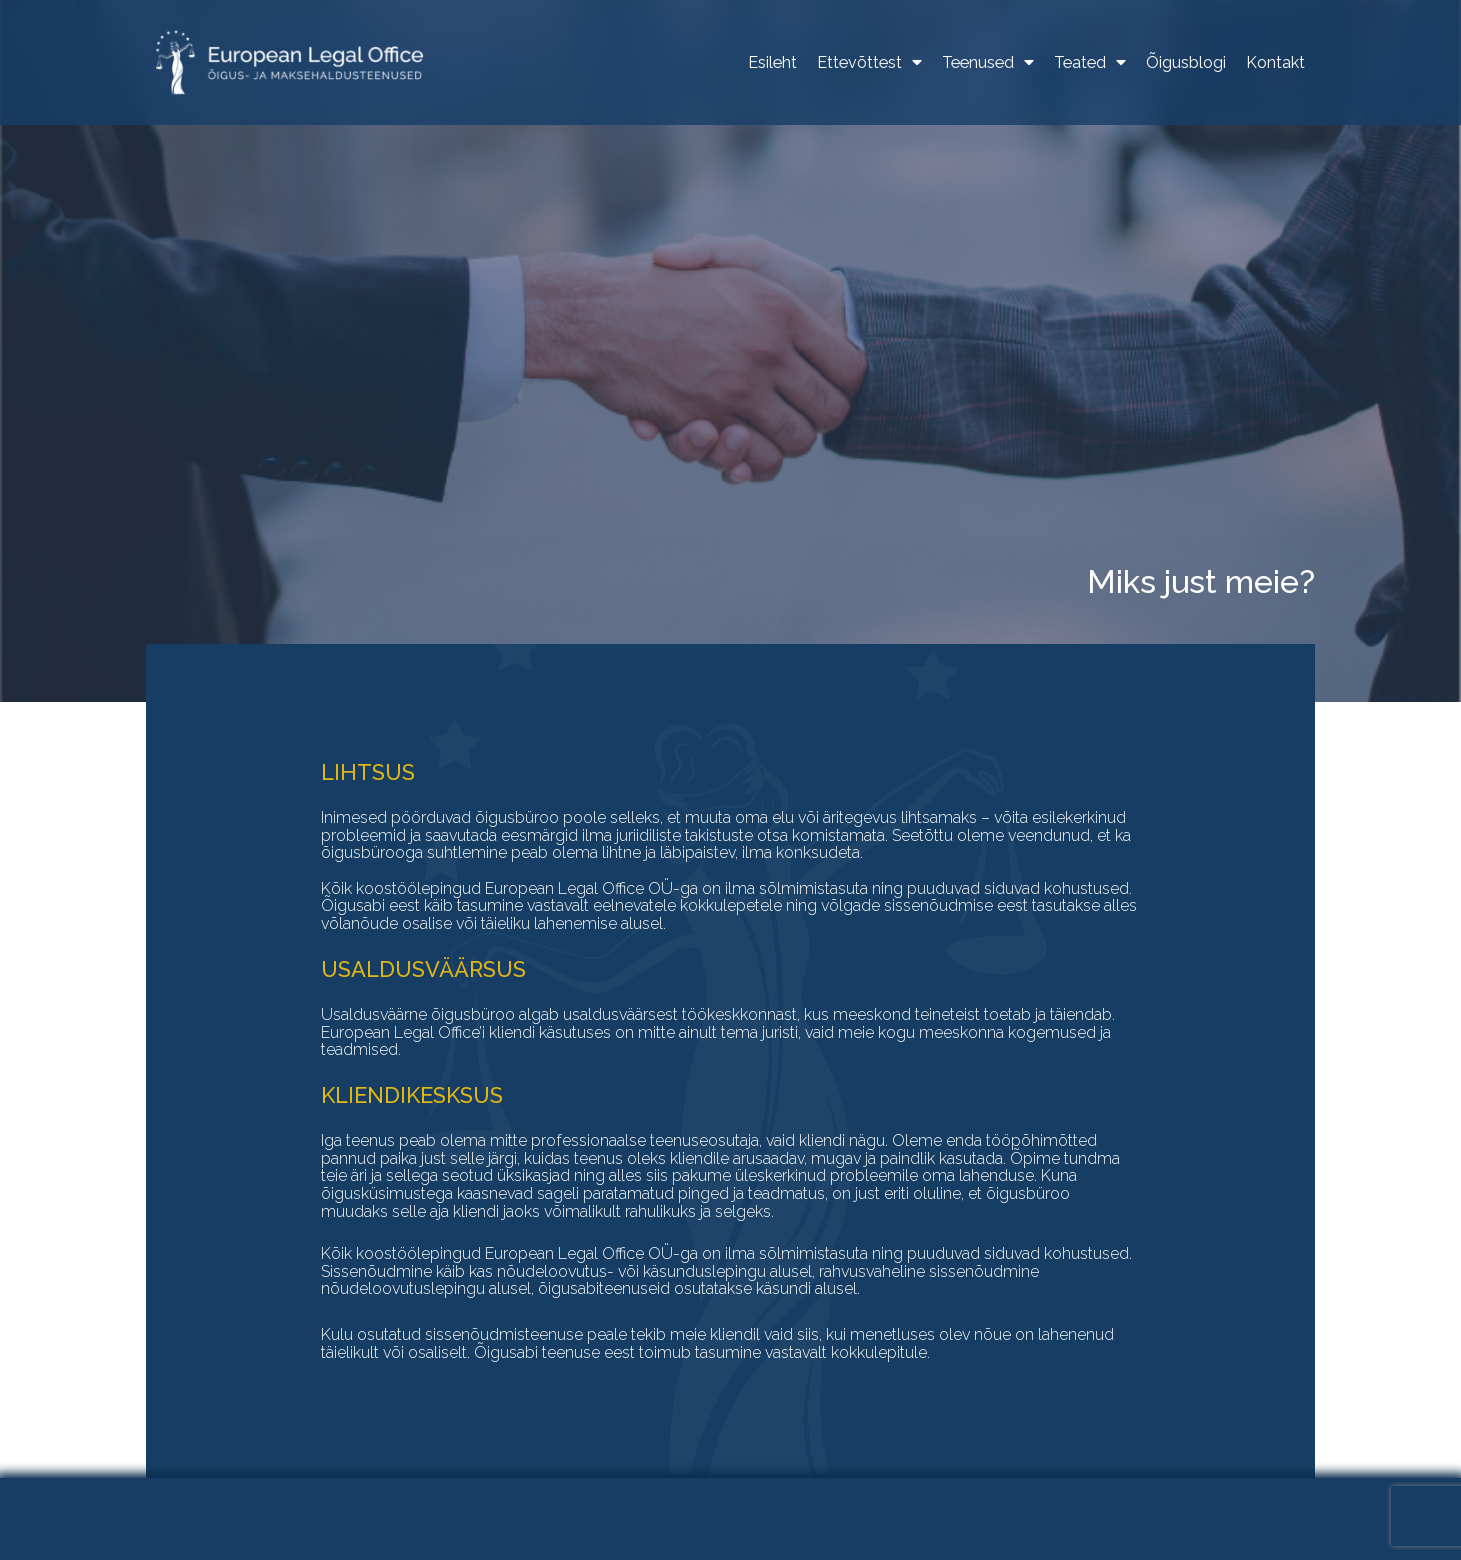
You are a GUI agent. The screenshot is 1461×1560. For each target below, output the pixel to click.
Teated (1090, 63)
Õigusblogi (1186, 63)
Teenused (988, 63)
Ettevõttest (869, 63)
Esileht (772, 63)
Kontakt (1275, 63)
